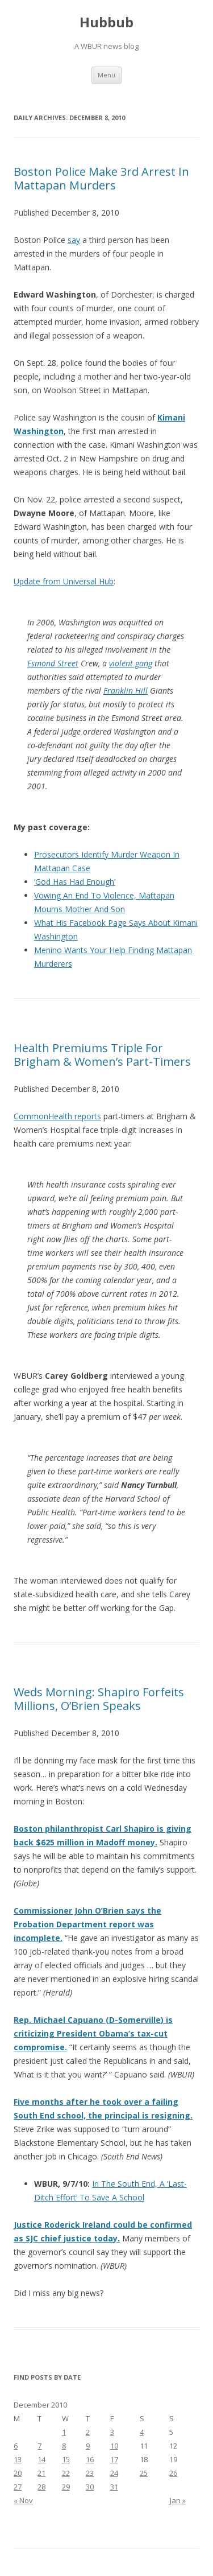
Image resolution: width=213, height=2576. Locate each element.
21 (41, 2473)
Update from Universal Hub (64, 581)
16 (90, 2459)
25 (144, 2473)
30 (90, 2487)
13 (18, 2459)
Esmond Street (52, 663)
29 (66, 2487)
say (74, 239)
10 (114, 2446)
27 (18, 2487)
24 (114, 2473)
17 (114, 2459)
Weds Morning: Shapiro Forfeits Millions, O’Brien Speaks (99, 1698)
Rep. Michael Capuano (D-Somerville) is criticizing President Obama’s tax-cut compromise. (93, 2033)
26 (173, 2473)
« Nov (23, 2500)
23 (90, 2473)
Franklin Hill (125, 690)
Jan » (178, 2500)
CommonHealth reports (57, 1116)
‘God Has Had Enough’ (74, 881)
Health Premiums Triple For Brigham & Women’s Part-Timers (102, 1054)
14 (41, 2459)
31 (114, 2487)
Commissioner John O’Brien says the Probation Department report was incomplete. (87, 1924)
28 (41, 2487)
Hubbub (106, 22)
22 (66, 2473)
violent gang (130, 663)
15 (66, 2459)
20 (18, 2473)
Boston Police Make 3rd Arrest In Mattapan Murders (101, 178)
